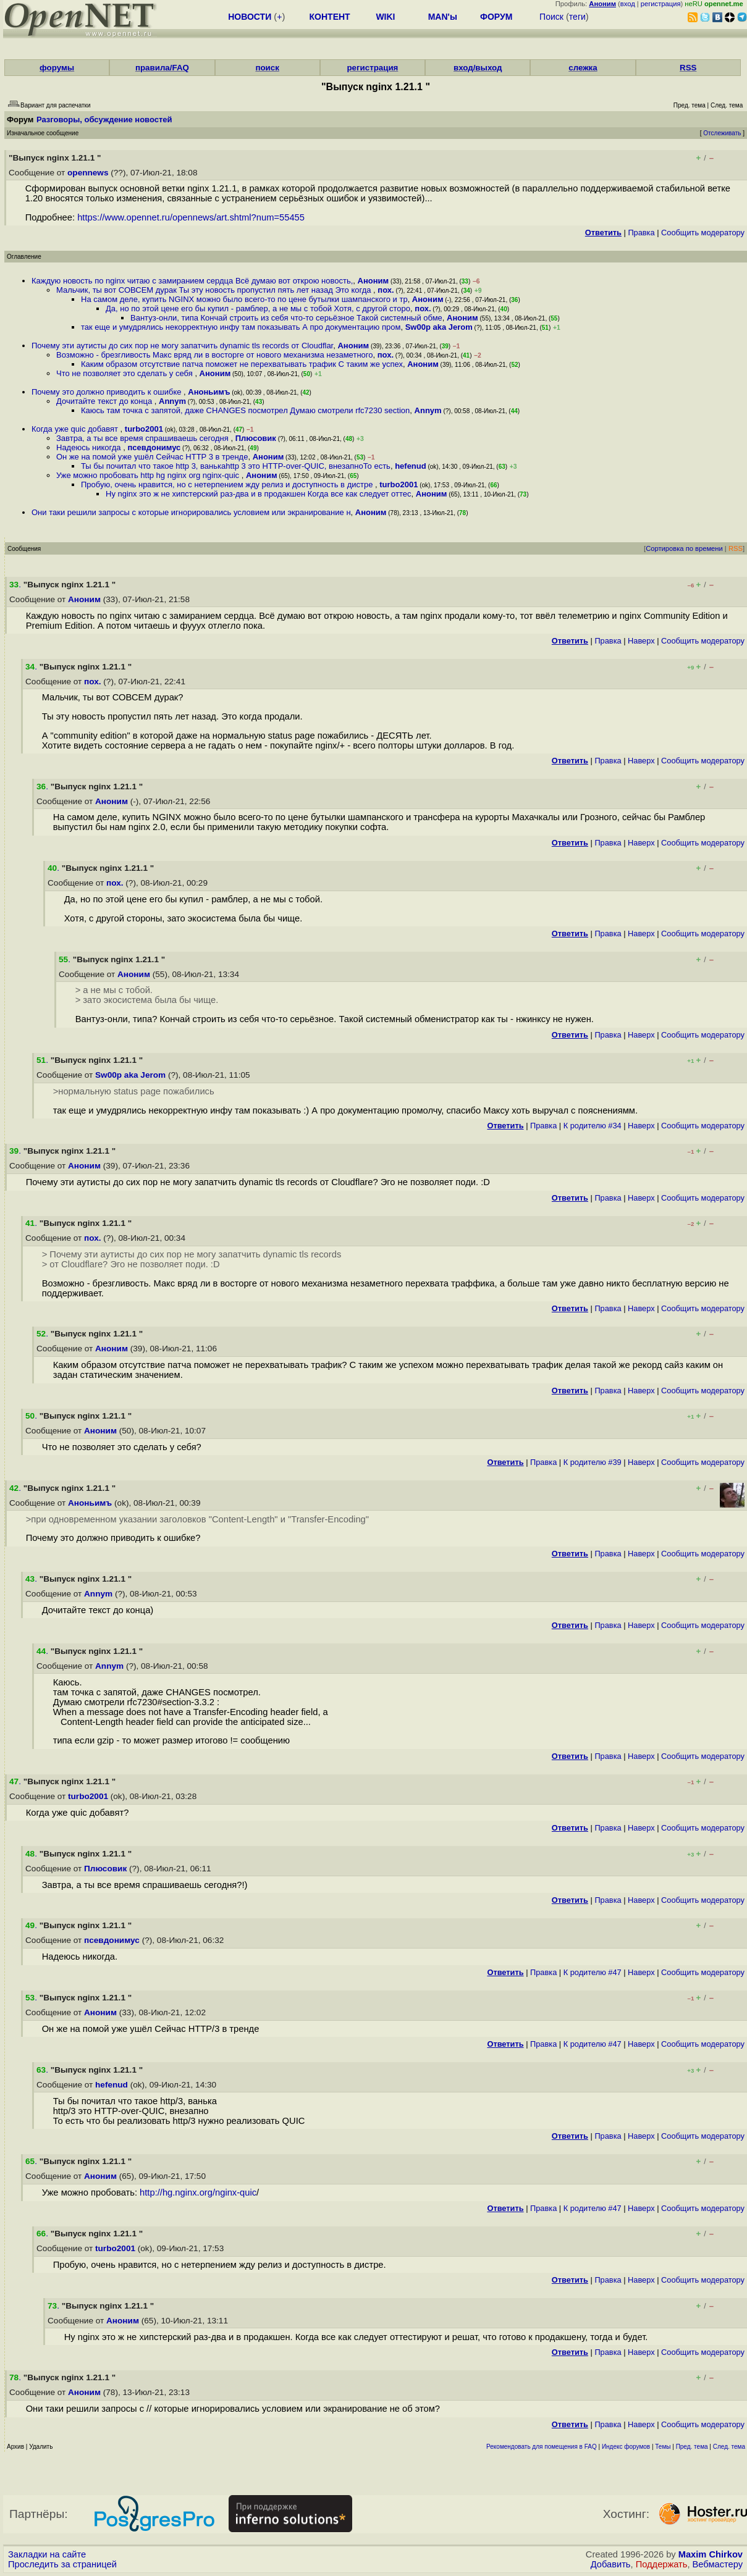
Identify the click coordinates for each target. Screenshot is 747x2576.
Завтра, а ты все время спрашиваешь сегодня (143, 438)
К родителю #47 (592, 1972)
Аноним (373, 280)
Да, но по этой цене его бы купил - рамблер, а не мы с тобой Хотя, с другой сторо (258, 308)
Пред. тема (692, 2446)
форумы (57, 67)
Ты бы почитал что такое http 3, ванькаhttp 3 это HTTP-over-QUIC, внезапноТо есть (235, 466)
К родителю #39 (592, 1462)
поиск (267, 67)
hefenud (410, 466)
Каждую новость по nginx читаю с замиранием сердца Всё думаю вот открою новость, (192, 280)
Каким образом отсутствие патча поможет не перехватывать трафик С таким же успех (242, 364)
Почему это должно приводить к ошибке (108, 391)
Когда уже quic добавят (76, 429)
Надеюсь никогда (89, 447)
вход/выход (478, 67)
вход (627, 3)
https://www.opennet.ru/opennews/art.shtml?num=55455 (191, 217)
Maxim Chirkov (710, 2554)
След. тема (729, 2446)
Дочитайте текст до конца (105, 401)
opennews (87, 172)
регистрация (661, 3)
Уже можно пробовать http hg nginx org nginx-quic (149, 475)
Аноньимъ (209, 391)
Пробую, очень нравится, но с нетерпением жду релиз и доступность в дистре (228, 484)
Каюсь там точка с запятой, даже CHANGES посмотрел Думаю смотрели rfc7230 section (245, 410)
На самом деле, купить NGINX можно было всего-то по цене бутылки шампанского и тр (244, 299)
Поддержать (662, 2564)
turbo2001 (144, 429)
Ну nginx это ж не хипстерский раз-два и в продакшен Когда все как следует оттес (258, 493)
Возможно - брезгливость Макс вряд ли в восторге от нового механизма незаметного (214, 354)
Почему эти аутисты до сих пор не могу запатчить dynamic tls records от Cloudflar (182, 345)
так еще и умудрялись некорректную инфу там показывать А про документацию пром (240, 327)
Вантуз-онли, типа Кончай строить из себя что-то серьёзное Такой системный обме (286, 317)
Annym (172, 401)
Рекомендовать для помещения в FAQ (541, 2446)
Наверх (641, 640)
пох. (386, 290)
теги (577, 17)
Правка (641, 232)
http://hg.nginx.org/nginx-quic (198, 2192)
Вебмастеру (718, 2564)
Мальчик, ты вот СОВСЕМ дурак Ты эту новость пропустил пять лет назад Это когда (214, 290)
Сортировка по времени (684, 548)
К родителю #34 (592, 1125)
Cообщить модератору (703, 232)
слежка (582, 67)
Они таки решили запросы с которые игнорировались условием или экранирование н (191, 512)
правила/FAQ (162, 67)
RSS (688, 67)
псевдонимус (153, 447)
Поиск (551, 17)
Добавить (611, 2564)
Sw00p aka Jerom (439, 327)
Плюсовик (255, 438)
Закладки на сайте (47, 2554)
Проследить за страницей (62, 2564)
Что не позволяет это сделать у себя (125, 373)
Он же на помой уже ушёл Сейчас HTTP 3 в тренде (152, 456)
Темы (662, 2446)
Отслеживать (722, 133)
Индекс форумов (626, 2446)
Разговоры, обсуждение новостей (104, 119)
